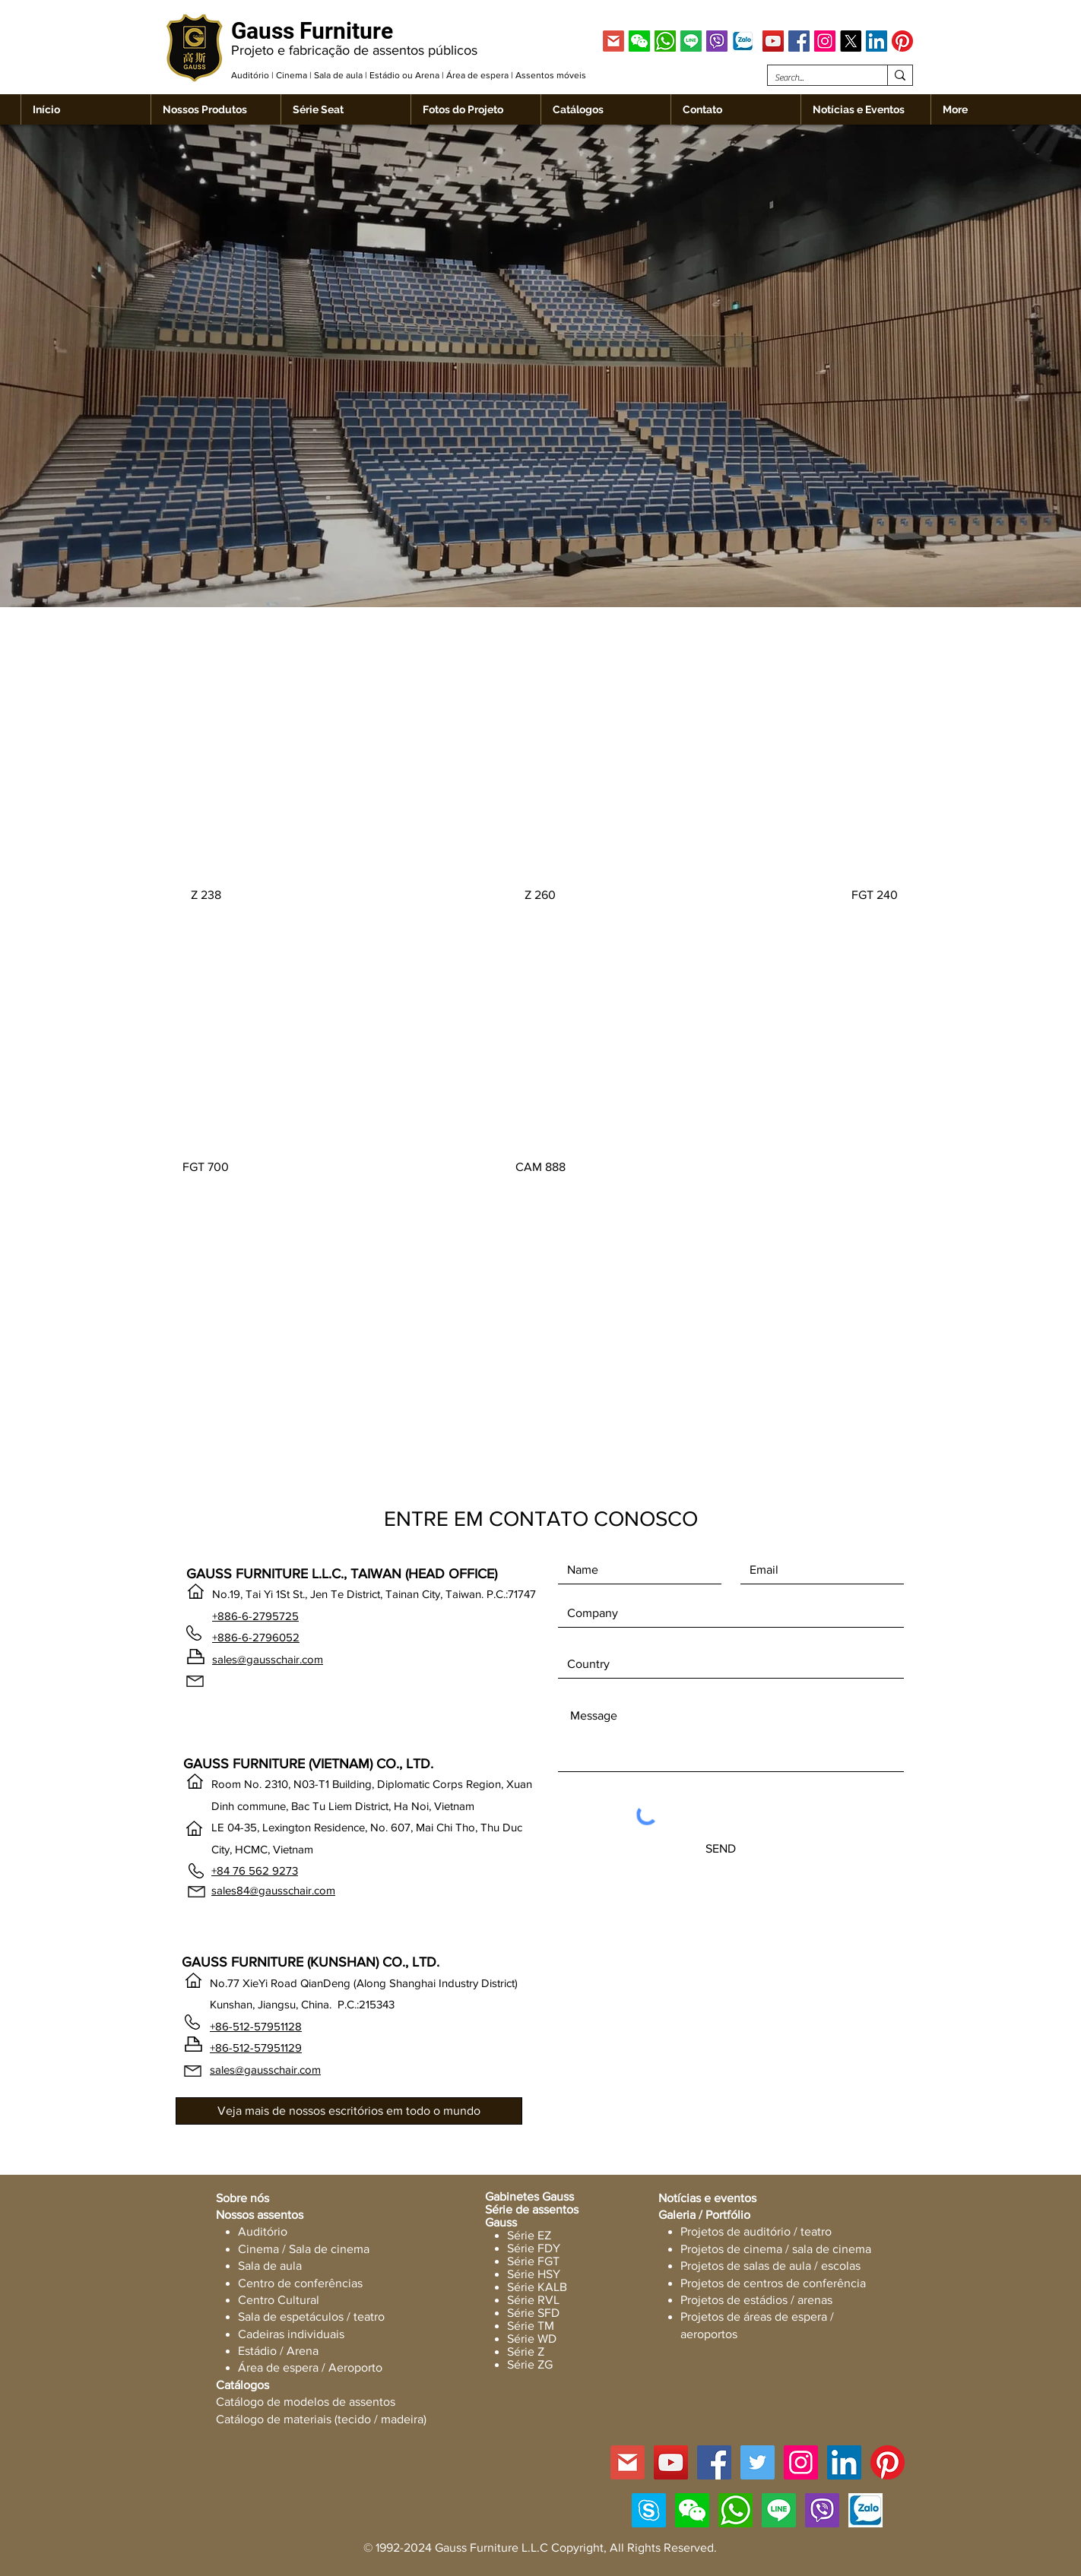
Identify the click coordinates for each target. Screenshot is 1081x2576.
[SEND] (720, 1849)
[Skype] (649, 2510)
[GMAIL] (613, 41)
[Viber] (717, 41)
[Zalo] (742, 41)
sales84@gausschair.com (273, 1890)
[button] (639, 41)
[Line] (691, 41)
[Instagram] (824, 41)
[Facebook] (799, 41)
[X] (850, 41)
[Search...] (815, 77)
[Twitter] (757, 2462)
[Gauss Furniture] (316, 31)
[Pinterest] (902, 41)
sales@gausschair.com (267, 1659)
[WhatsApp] (665, 41)
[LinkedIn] (876, 41)
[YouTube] (773, 41)
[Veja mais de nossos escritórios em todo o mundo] (349, 2111)
